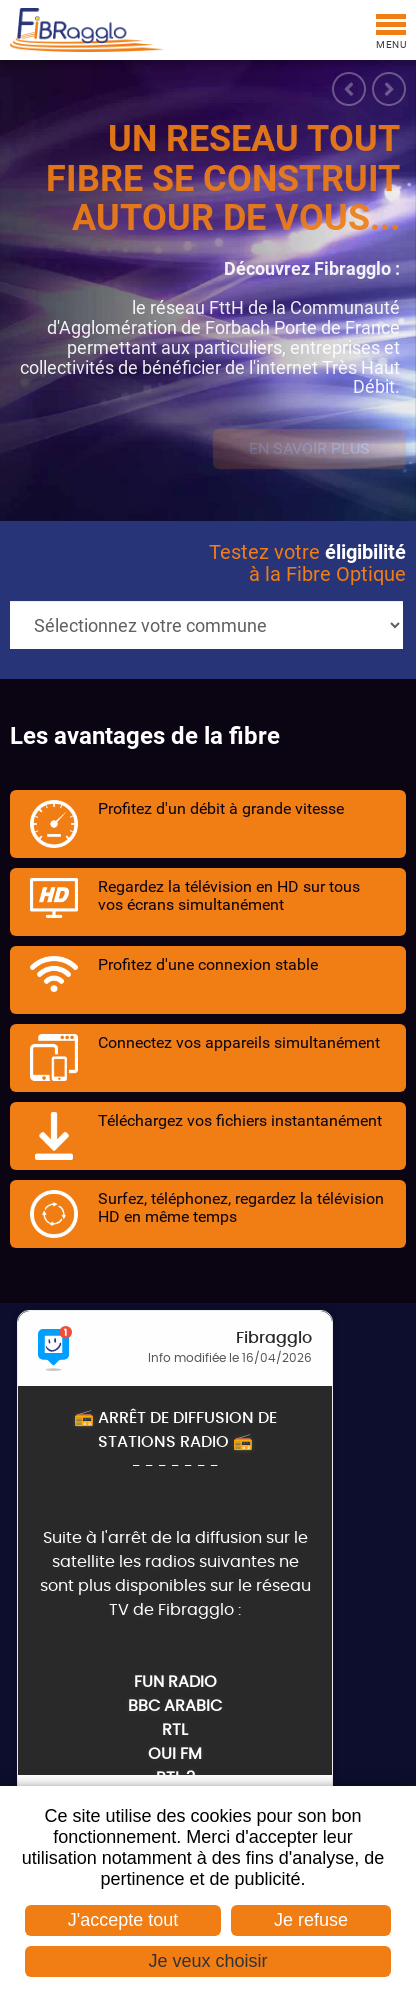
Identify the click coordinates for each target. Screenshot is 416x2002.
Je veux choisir (207, 1961)
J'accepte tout (123, 1920)
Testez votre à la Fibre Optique (307, 563)
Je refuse (311, 1920)
